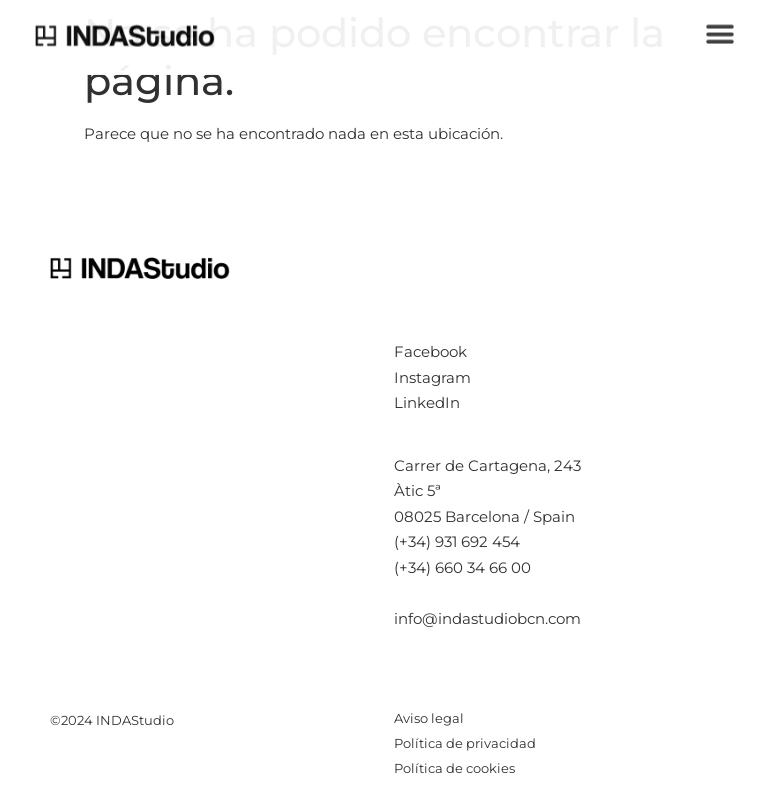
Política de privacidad (465, 743)
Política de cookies (454, 768)
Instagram (432, 377)
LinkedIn (427, 402)
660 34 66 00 (483, 567)
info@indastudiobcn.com (487, 618)
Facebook (430, 351)
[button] (720, 30)
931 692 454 (477, 541)
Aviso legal (429, 718)
